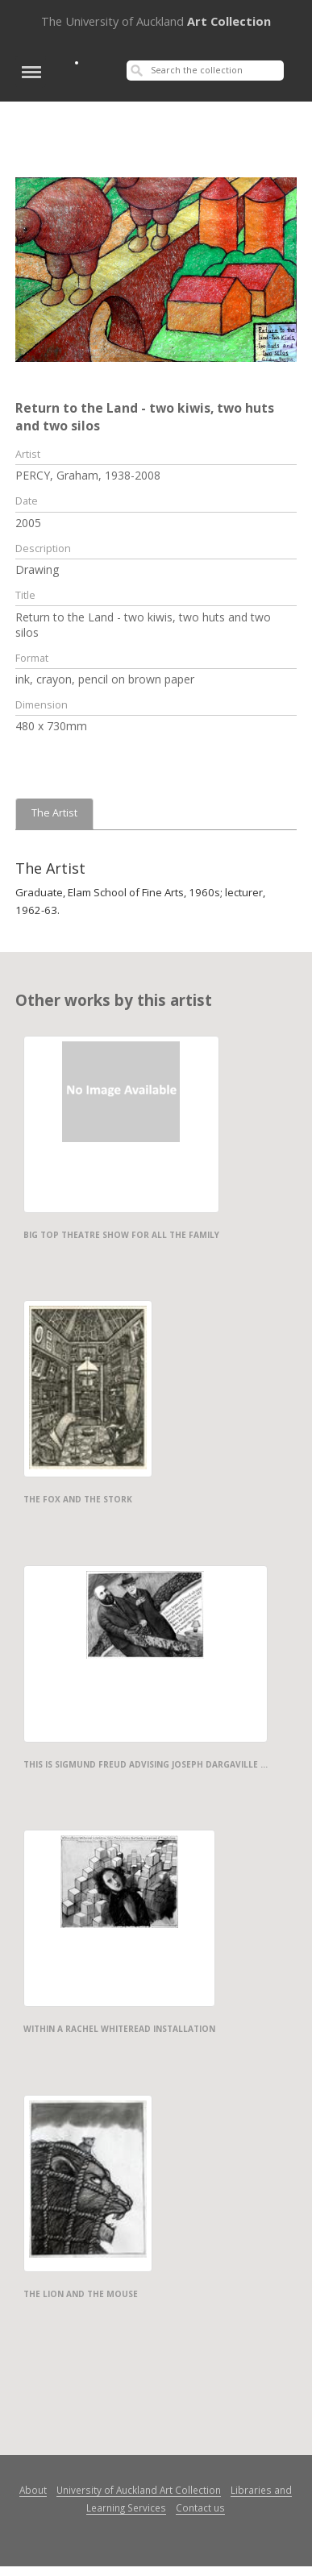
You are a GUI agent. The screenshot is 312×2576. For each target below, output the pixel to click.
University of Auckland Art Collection (138, 2489)
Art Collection (156, 21)
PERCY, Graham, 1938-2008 (87, 475)
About (33, 2489)
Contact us (200, 2507)
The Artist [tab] (54, 813)
